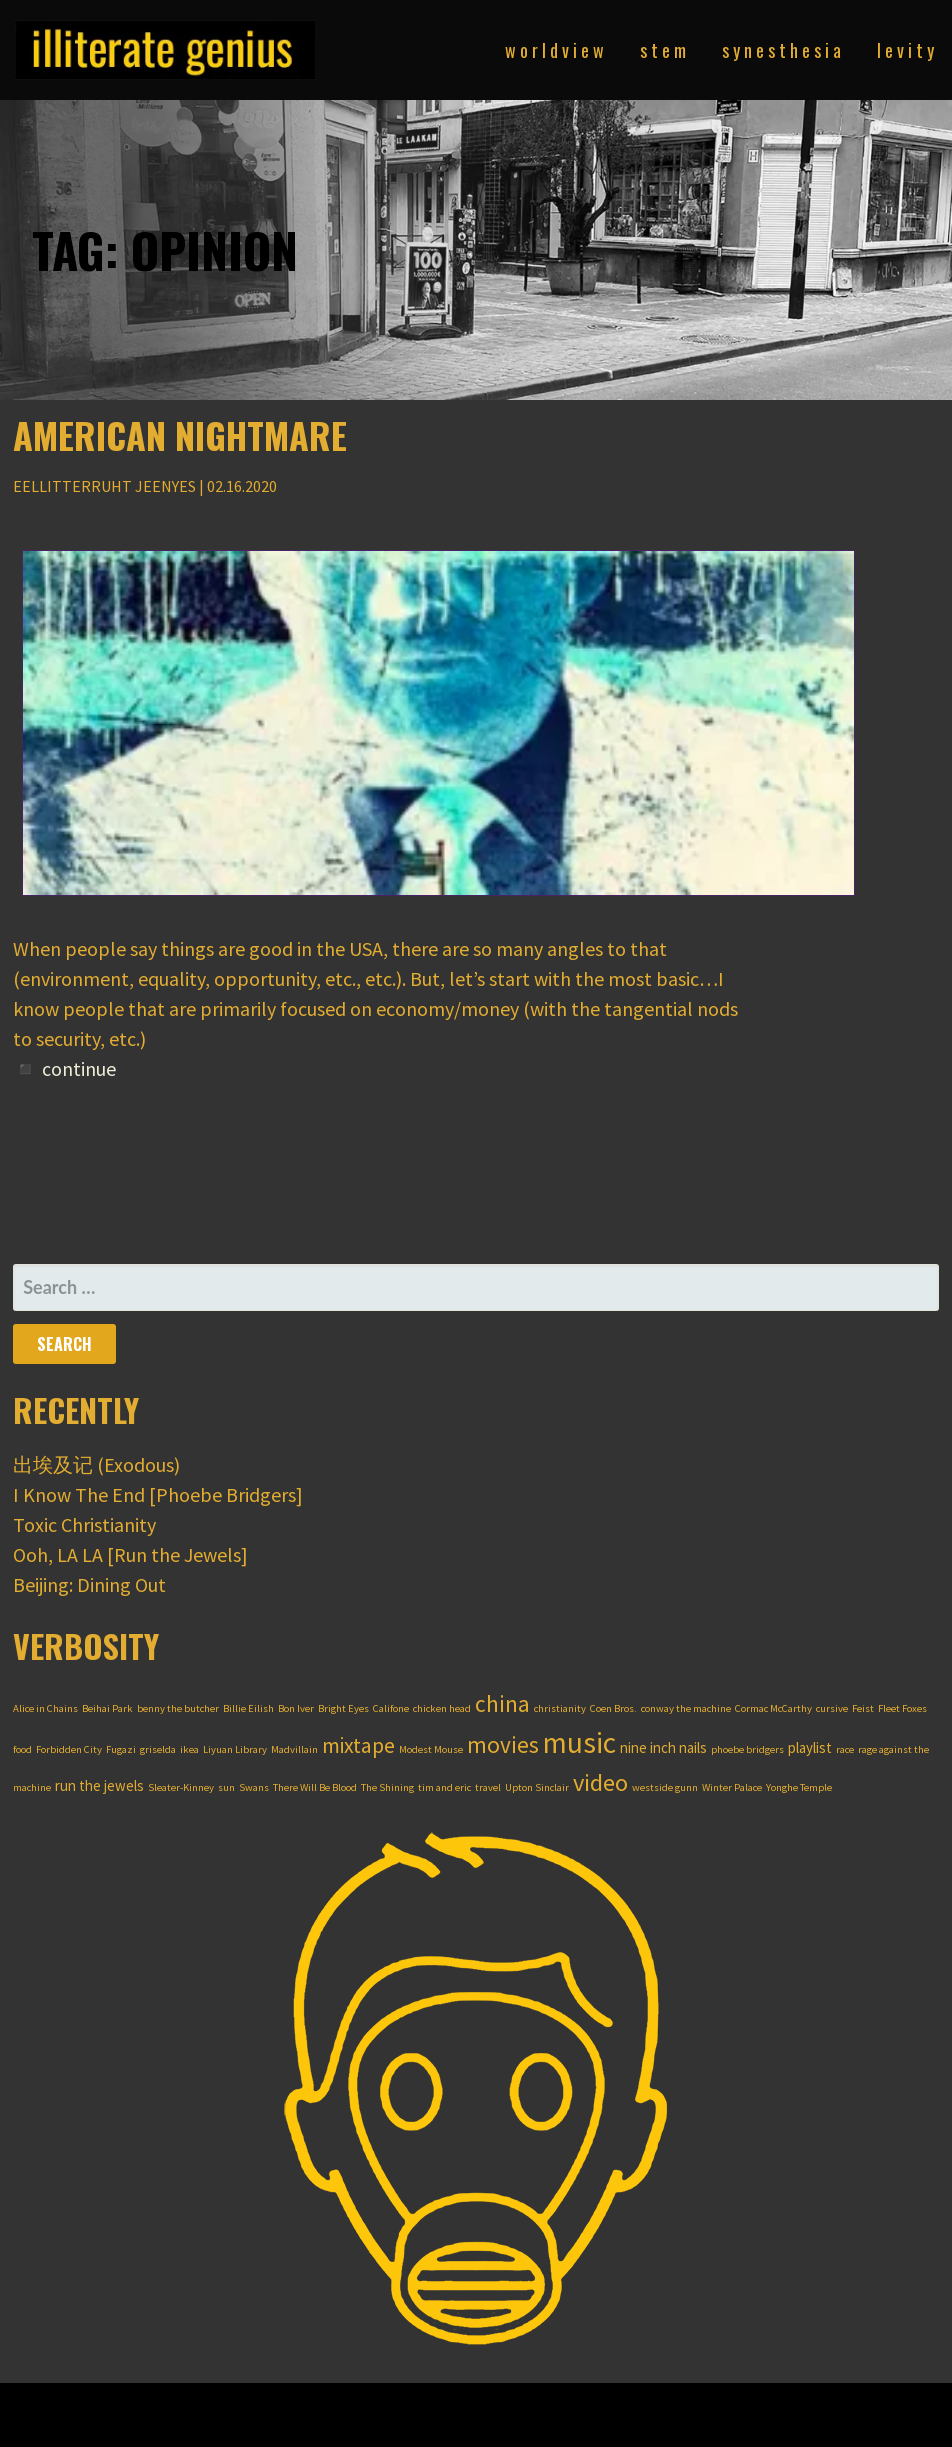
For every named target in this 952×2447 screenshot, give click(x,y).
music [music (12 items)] (579, 1742)
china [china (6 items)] (502, 1703)
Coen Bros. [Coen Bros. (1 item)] (613, 1708)
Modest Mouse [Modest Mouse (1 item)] (431, 1749)
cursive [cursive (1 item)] (832, 1708)
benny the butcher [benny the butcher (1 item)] (178, 1708)
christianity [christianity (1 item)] (560, 1708)
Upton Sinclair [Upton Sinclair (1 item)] (537, 1787)
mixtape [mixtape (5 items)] (358, 1745)
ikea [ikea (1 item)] (189, 1749)
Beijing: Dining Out (89, 1584)
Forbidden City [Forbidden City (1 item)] (69, 1749)
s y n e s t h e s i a (781, 50)
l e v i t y (905, 50)
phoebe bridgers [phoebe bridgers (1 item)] (747, 1749)
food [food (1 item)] (22, 1749)
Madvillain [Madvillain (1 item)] (294, 1749)
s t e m (663, 50)
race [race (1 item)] (845, 1749)
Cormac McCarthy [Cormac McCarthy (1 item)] (773, 1708)
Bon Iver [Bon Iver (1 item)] (296, 1708)
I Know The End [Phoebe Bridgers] (158, 1494)
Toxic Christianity (84, 1524)
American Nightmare (180, 434)
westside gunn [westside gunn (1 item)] (665, 1787)
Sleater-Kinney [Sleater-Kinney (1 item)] (181, 1787)
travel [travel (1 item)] (488, 1787)
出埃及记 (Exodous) (96, 1464)
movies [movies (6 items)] (503, 1744)
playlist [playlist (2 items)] (810, 1747)
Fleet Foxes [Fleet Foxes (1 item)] (902, 1708)
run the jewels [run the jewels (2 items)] (99, 1785)
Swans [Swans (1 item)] (254, 1787)
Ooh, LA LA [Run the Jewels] (130, 1554)
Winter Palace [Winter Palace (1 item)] (732, 1787)
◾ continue (64, 1068)
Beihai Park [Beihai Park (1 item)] (107, 1708)
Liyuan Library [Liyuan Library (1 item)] (235, 1749)
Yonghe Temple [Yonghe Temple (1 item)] (799, 1787)
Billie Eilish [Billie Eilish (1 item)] (248, 1708)
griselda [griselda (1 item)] (158, 1749)
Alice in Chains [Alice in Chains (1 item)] (45, 1708)
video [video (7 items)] (600, 1782)
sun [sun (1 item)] (226, 1787)
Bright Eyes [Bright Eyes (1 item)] (343, 1708)
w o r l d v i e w (554, 50)
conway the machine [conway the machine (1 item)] (686, 1708)
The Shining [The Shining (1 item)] (387, 1787)
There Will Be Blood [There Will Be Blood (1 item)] (315, 1787)
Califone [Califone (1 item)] (391, 1708)
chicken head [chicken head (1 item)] (442, 1708)
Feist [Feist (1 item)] (863, 1708)
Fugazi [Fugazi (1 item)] (121, 1749)
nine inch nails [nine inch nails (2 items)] (663, 1747)
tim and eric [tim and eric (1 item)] (444, 1787)
